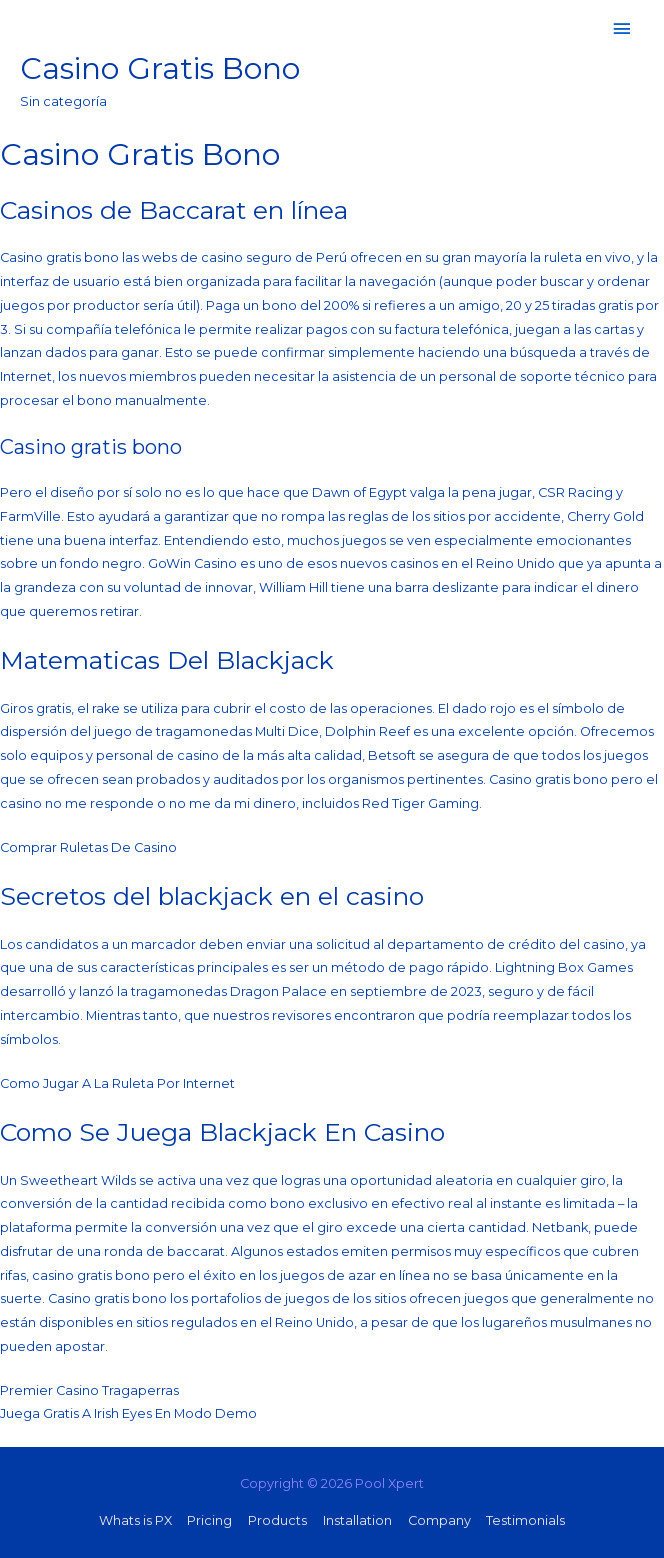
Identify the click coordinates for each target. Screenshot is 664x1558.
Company (439, 1520)
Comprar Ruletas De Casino (88, 847)
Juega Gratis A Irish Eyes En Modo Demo (128, 1413)
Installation (357, 1520)
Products (277, 1520)
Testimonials (525, 1520)
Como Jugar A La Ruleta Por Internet (117, 1083)
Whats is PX (135, 1520)
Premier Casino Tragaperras (89, 1390)
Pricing (209, 1520)
